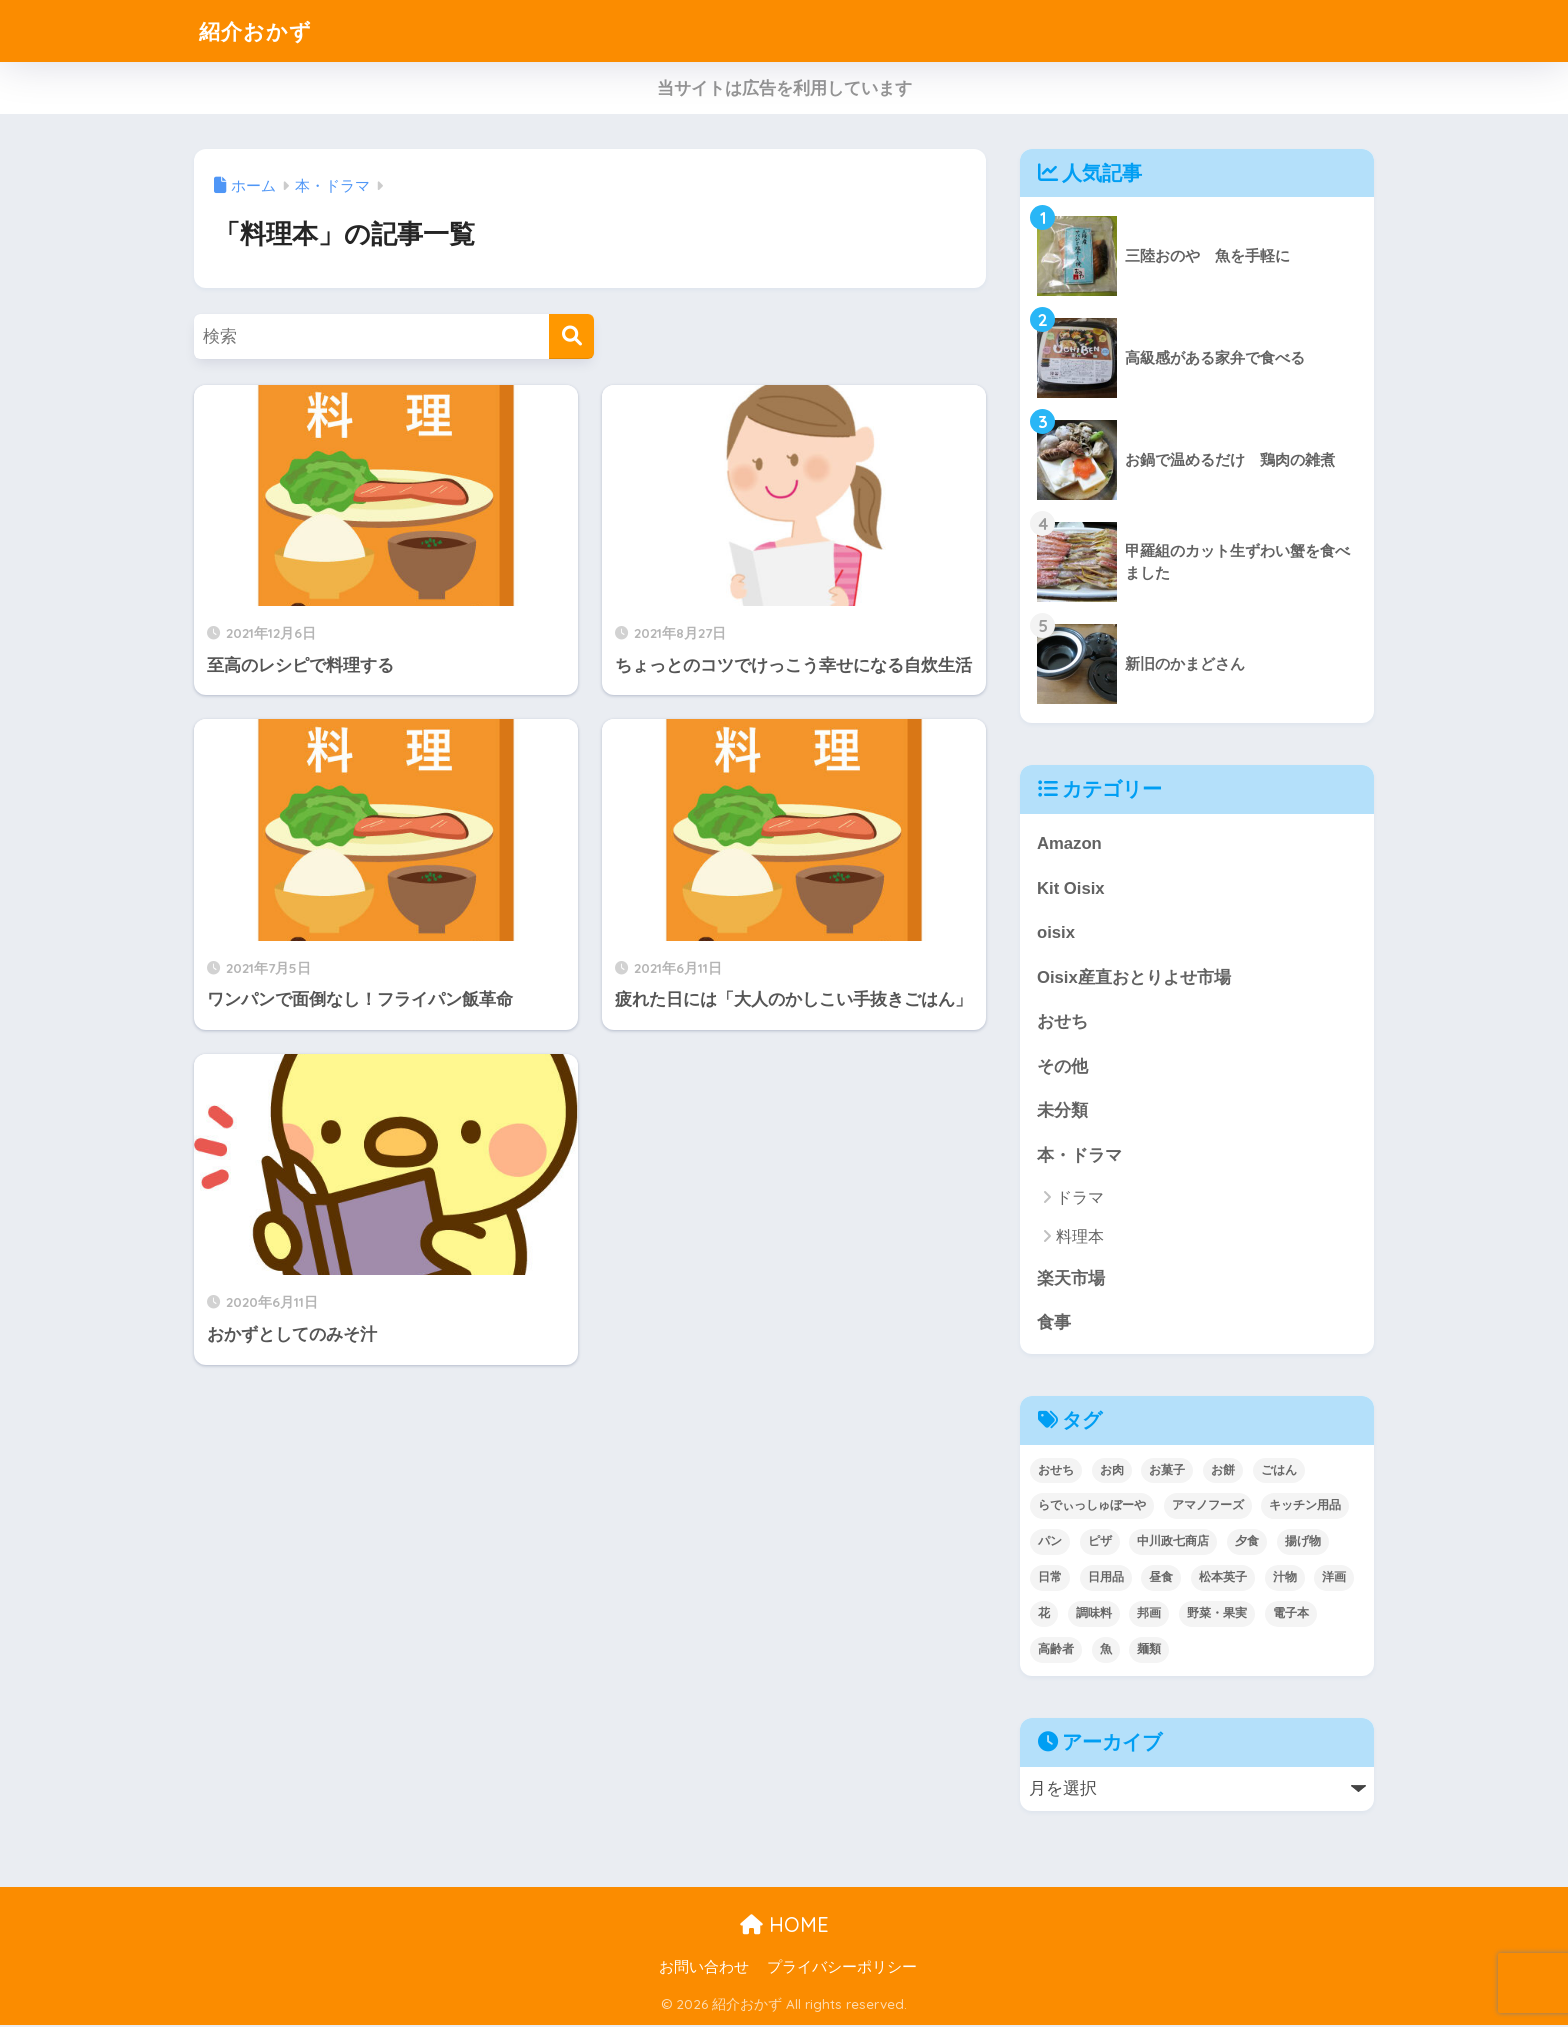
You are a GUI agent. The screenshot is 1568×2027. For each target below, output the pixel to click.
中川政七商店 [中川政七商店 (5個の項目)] (1173, 1543)
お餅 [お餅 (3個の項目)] (1223, 1472)
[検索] (571, 336)
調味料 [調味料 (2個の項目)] (1094, 1615)
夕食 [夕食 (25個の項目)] (1247, 1543)
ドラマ (1080, 1199)
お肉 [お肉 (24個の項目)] (1112, 1472)
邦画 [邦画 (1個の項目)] (1149, 1615)
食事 (1054, 1324)
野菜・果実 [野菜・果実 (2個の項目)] (1217, 1615)
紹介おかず (260, 30)
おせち (1062, 1022)
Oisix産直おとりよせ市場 (1134, 977)
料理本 (1080, 1238)
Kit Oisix (1071, 888)
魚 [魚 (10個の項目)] (1106, 1651)
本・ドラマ (1079, 1156)
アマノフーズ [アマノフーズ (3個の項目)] (1208, 1507)
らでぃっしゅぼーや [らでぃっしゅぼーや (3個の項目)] (1092, 1507)
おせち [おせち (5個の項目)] (1056, 1472)
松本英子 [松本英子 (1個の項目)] (1223, 1579)
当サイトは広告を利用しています (784, 88)
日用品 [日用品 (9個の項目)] (1106, 1579)
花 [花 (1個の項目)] (1044, 1615)
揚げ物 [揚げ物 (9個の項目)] (1303, 1543)
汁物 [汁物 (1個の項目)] (1285, 1579)
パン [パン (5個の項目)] (1050, 1543)
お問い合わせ (704, 1969)
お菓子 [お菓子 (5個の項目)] (1167, 1472)
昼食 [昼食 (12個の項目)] (1161, 1579)
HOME (784, 1926)
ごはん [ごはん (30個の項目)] (1279, 1472)
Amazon (1069, 843)
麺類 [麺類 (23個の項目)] (1149, 1651)
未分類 (1062, 1111)
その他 (1062, 1067)
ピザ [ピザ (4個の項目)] (1100, 1543)
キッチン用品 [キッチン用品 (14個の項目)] (1305, 1507)
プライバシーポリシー (842, 1969)
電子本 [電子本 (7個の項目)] (1291, 1615)
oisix (1056, 933)
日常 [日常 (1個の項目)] (1050, 1579)
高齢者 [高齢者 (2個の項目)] (1056, 1651)
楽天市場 (1071, 1279)
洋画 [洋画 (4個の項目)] (1334, 1579)
